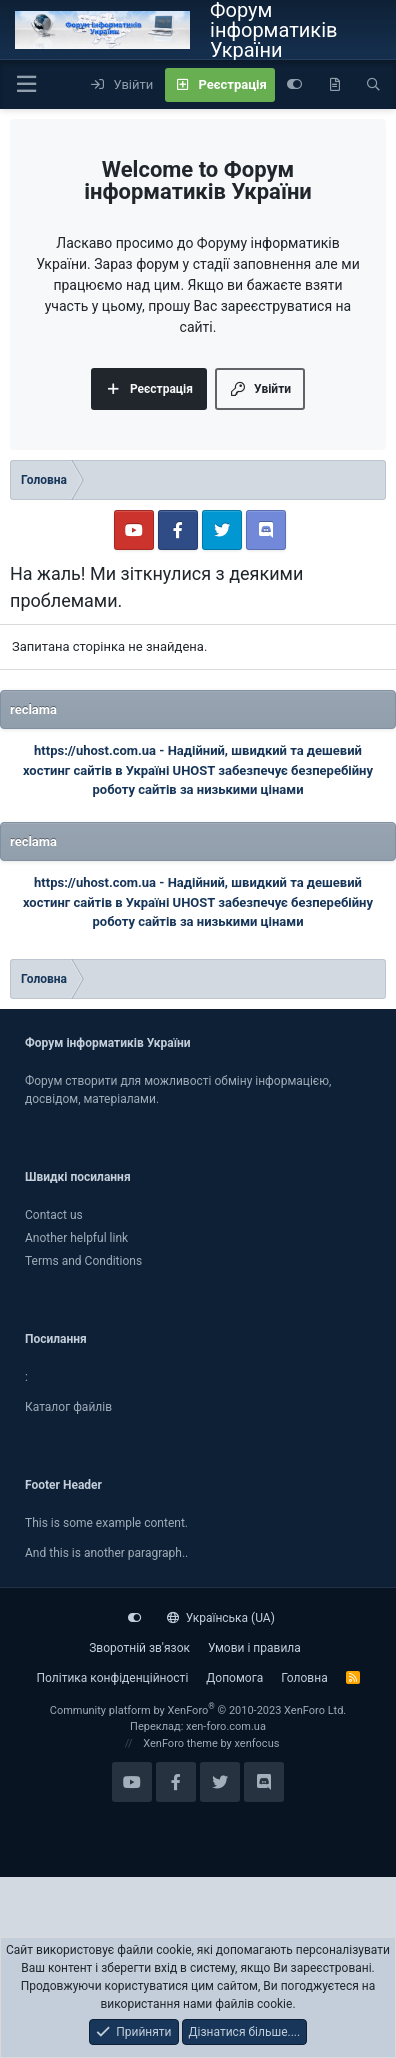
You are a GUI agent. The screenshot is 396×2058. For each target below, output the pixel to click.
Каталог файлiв (68, 1407)
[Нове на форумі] (334, 85)
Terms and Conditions (83, 1261)
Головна (304, 1678)
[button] (26, 84)
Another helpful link (76, 1238)
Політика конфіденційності (112, 1678)
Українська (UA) (221, 1618)
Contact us (54, 1215)
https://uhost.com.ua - (101, 750)
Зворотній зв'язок (139, 1648)
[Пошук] (373, 85)
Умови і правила (254, 1648)
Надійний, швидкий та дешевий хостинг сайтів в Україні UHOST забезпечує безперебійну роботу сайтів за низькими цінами (198, 770)
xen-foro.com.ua (226, 1726)
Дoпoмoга (234, 1678)
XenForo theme (180, 1743)
